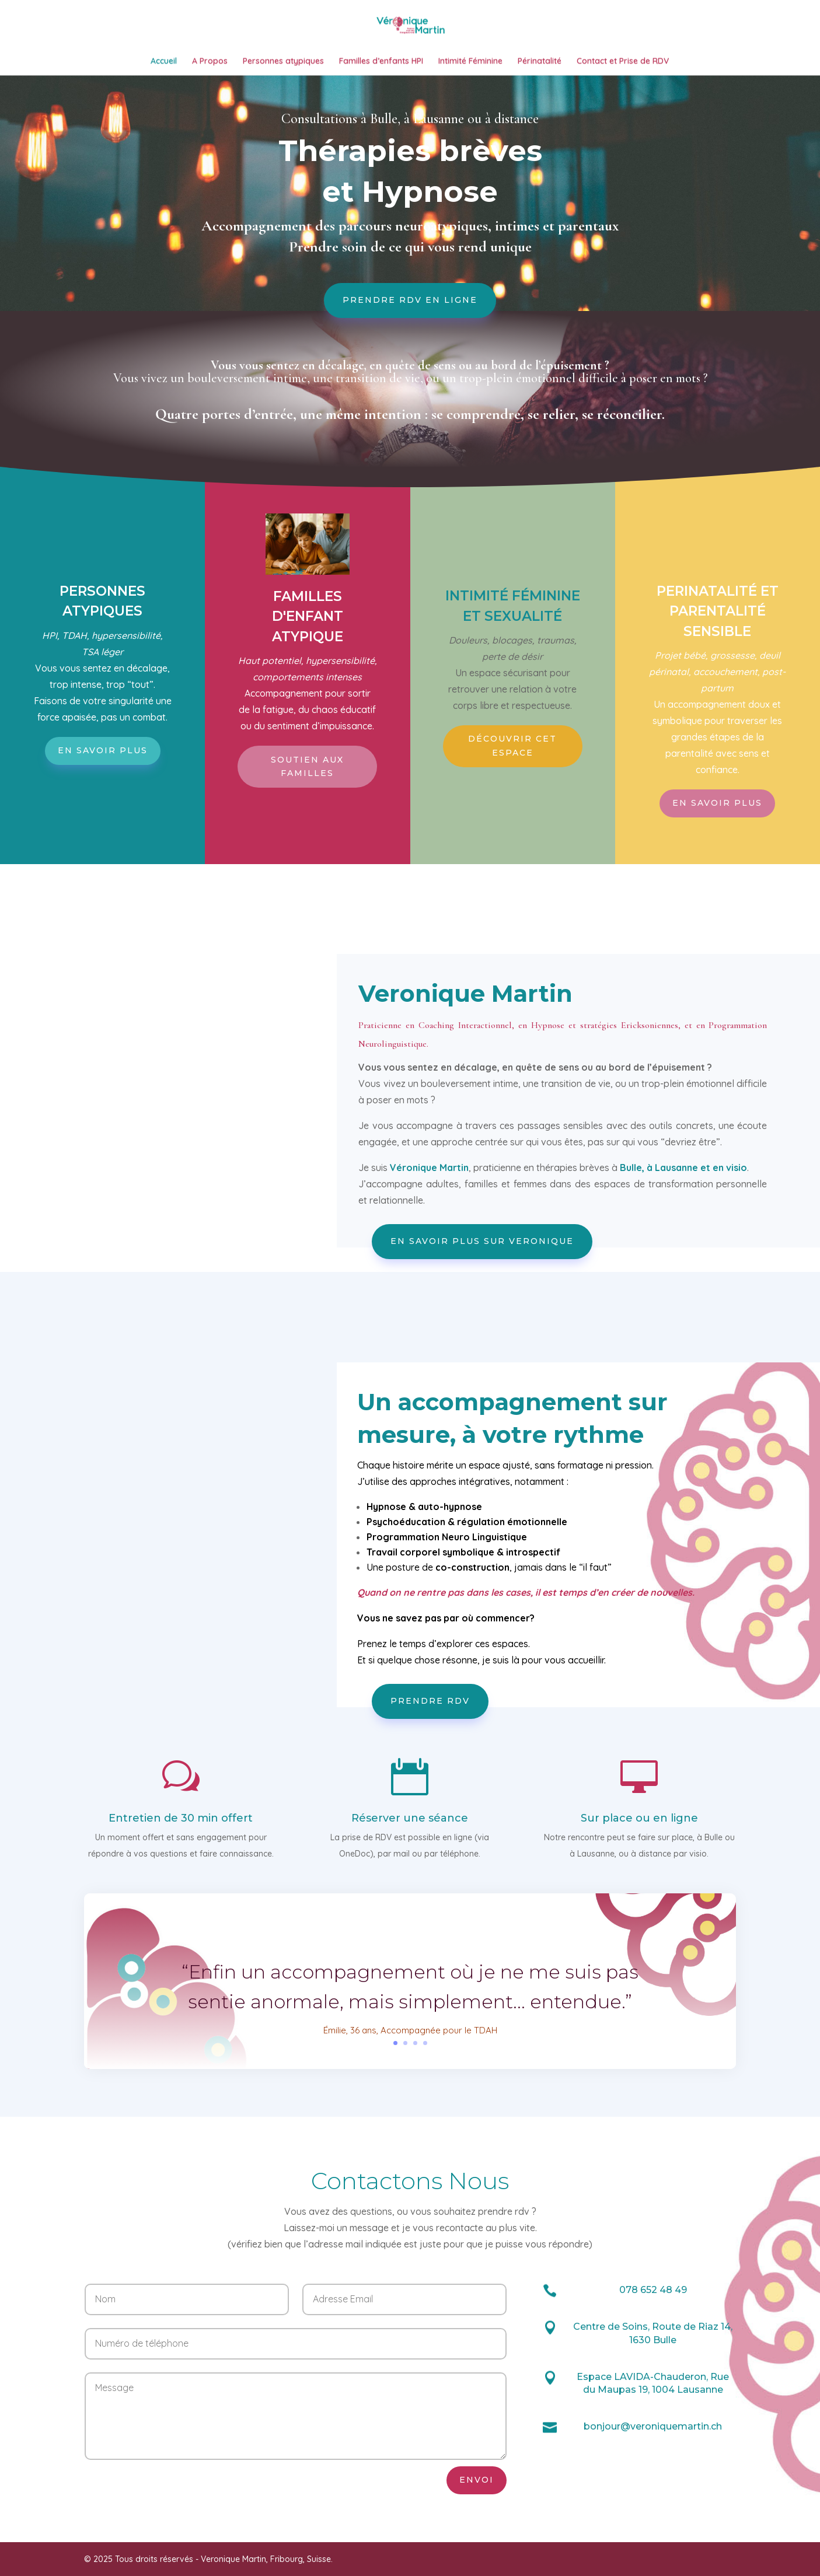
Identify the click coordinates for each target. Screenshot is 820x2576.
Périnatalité (539, 66)
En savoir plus (103, 830)
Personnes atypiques (283, 66)
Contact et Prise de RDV (623, 66)
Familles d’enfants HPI (381, 66)
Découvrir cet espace (512, 825)
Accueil (164, 66)
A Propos (210, 66)
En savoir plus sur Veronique (482, 1321)
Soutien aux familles (307, 846)
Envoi (476, 2559)
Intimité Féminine (470, 66)
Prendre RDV (430, 1780)
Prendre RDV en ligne (410, 380)
